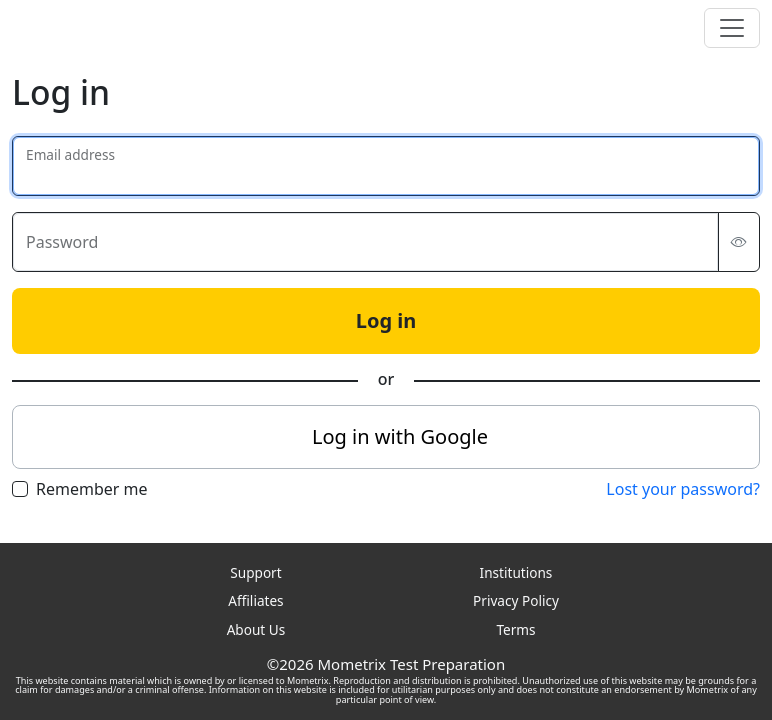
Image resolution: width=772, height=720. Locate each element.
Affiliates (255, 600)
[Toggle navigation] (732, 28)
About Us (256, 629)
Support (255, 572)
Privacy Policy (516, 600)
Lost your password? (683, 489)
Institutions (516, 572)
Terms (515, 629)
